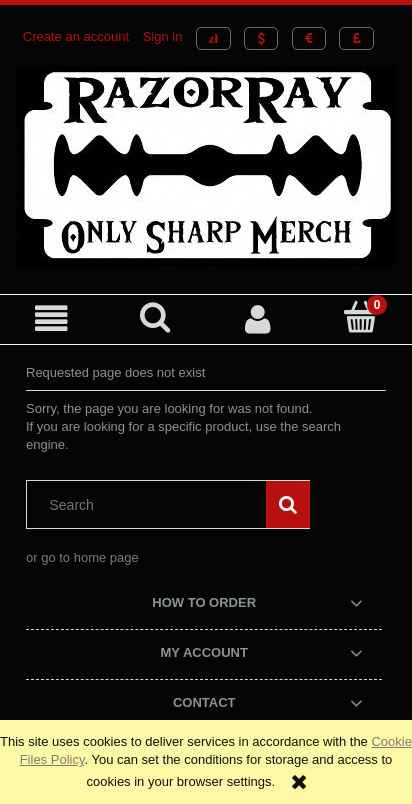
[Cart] (360, 317)
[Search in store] (151, 505)
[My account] (257, 318)
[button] (51, 318)
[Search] (154, 317)
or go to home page (82, 557)
